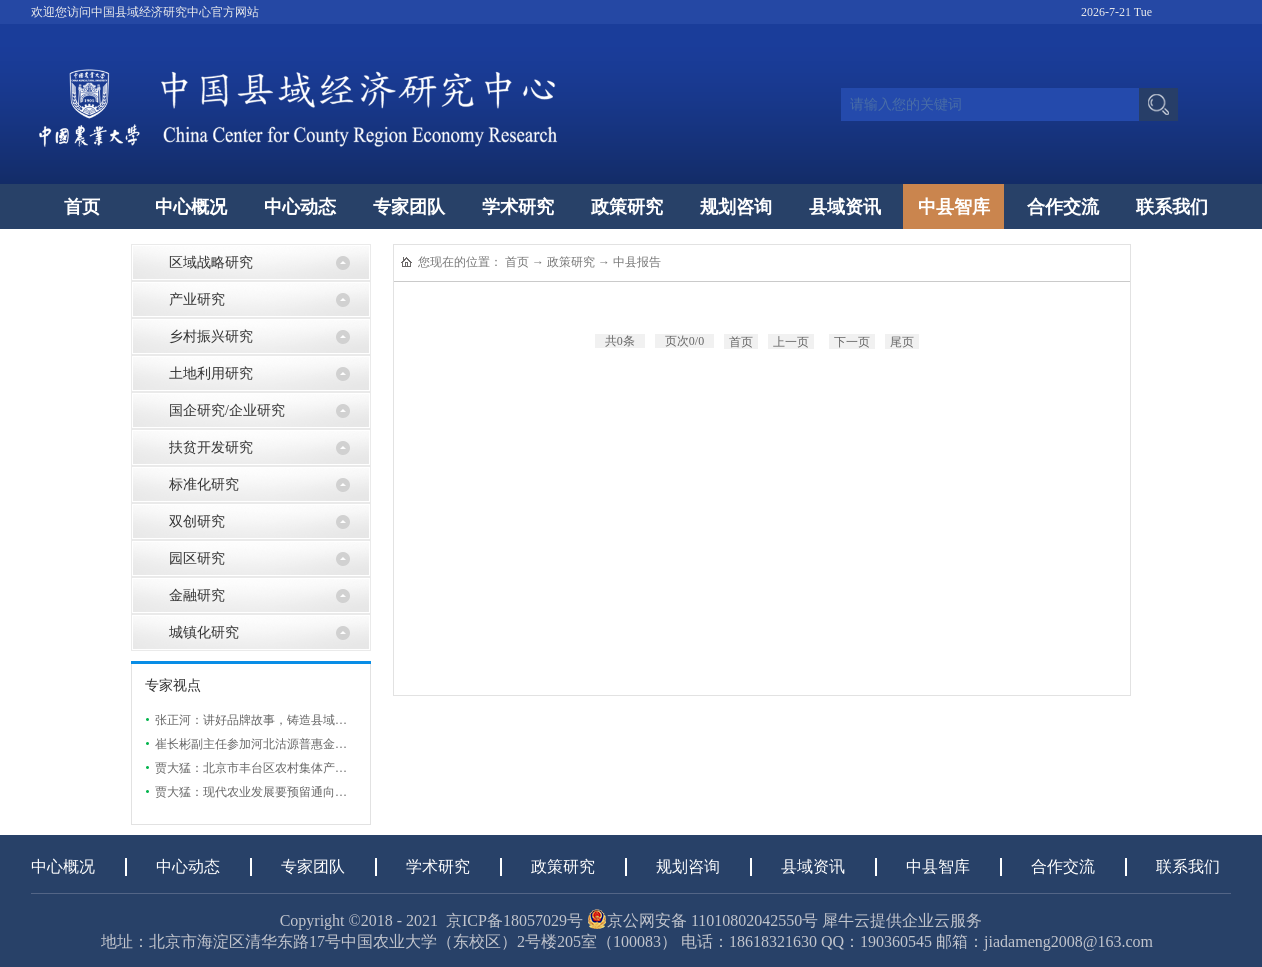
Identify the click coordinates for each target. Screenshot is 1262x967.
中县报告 (637, 262)
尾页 (902, 342)
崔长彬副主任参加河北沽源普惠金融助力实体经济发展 (299, 744)
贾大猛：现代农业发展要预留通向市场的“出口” (280, 792)
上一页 (791, 342)
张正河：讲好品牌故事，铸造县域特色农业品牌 (281, 720)
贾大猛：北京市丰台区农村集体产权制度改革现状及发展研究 (317, 768)
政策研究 (571, 262)
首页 (82, 207)
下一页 (852, 342)
